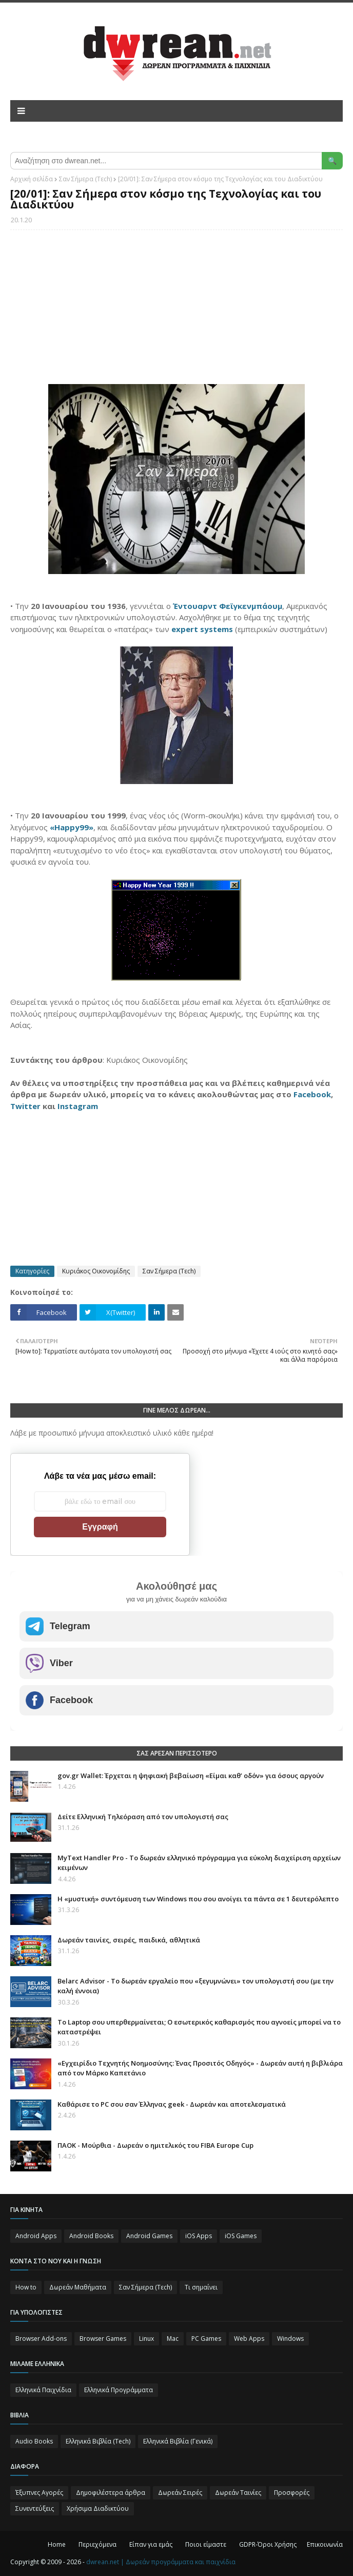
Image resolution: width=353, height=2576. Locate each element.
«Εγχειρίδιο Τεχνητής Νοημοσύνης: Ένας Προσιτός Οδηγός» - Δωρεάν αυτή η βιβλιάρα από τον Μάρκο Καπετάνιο (200, 2068)
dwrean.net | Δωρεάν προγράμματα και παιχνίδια (161, 2562)
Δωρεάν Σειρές (180, 2492)
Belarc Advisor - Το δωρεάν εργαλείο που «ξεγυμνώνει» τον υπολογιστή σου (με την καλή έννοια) (195, 1986)
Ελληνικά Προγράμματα (118, 2390)
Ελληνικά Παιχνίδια (43, 2390)
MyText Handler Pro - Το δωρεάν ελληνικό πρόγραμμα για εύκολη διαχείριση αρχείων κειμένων (199, 1863)
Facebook (312, 1094)
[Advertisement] (176, 312)
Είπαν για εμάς (150, 2544)
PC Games (206, 2338)
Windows (290, 2338)
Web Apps (249, 2338)
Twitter (25, 1106)
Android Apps (35, 2235)
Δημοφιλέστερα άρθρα (110, 2492)
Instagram (77, 1106)
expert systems (202, 629)
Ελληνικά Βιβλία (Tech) (98, 2441)
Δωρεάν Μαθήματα (77, 2287)
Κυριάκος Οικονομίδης (96, 1271)
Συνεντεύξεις (34, 2508)
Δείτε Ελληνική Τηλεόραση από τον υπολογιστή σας (142, 1816)
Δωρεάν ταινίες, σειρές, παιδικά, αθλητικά (128, 1939)
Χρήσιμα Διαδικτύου (98, 2508)
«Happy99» (71, 827)
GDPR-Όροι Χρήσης (268, 2544)
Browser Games (103, 2338)
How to (25, 2287)
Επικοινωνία (325, 2544)
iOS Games (241, 2235)
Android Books (91, 2235)
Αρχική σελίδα (31, 179)
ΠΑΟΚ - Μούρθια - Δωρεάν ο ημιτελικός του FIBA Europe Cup (155, 2145)
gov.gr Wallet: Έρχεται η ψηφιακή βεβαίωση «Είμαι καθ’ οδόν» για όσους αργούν (190, 1775)
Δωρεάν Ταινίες (238, 2492)
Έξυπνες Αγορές (39, 2492)
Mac (173, 2338)
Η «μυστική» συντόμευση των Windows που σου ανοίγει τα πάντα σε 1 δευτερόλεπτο (198, 1898)
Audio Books (34, 2441)
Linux (146, 2338)
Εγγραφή (99, 1526)
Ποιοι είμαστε (205, 2544)
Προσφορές (291, 2492)
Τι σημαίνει (201, 2287)
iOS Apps (198, 2235)
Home (57, 2544)
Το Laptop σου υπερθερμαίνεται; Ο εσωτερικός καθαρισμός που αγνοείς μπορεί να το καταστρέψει (199, 2027)
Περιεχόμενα (97, 2544)
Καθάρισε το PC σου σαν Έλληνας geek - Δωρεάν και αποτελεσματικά (171, 2104)
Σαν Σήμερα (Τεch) (85, 179)
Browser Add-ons (41, 2338)
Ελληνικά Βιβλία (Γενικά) (177, 2441)
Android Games (149, 2235)
